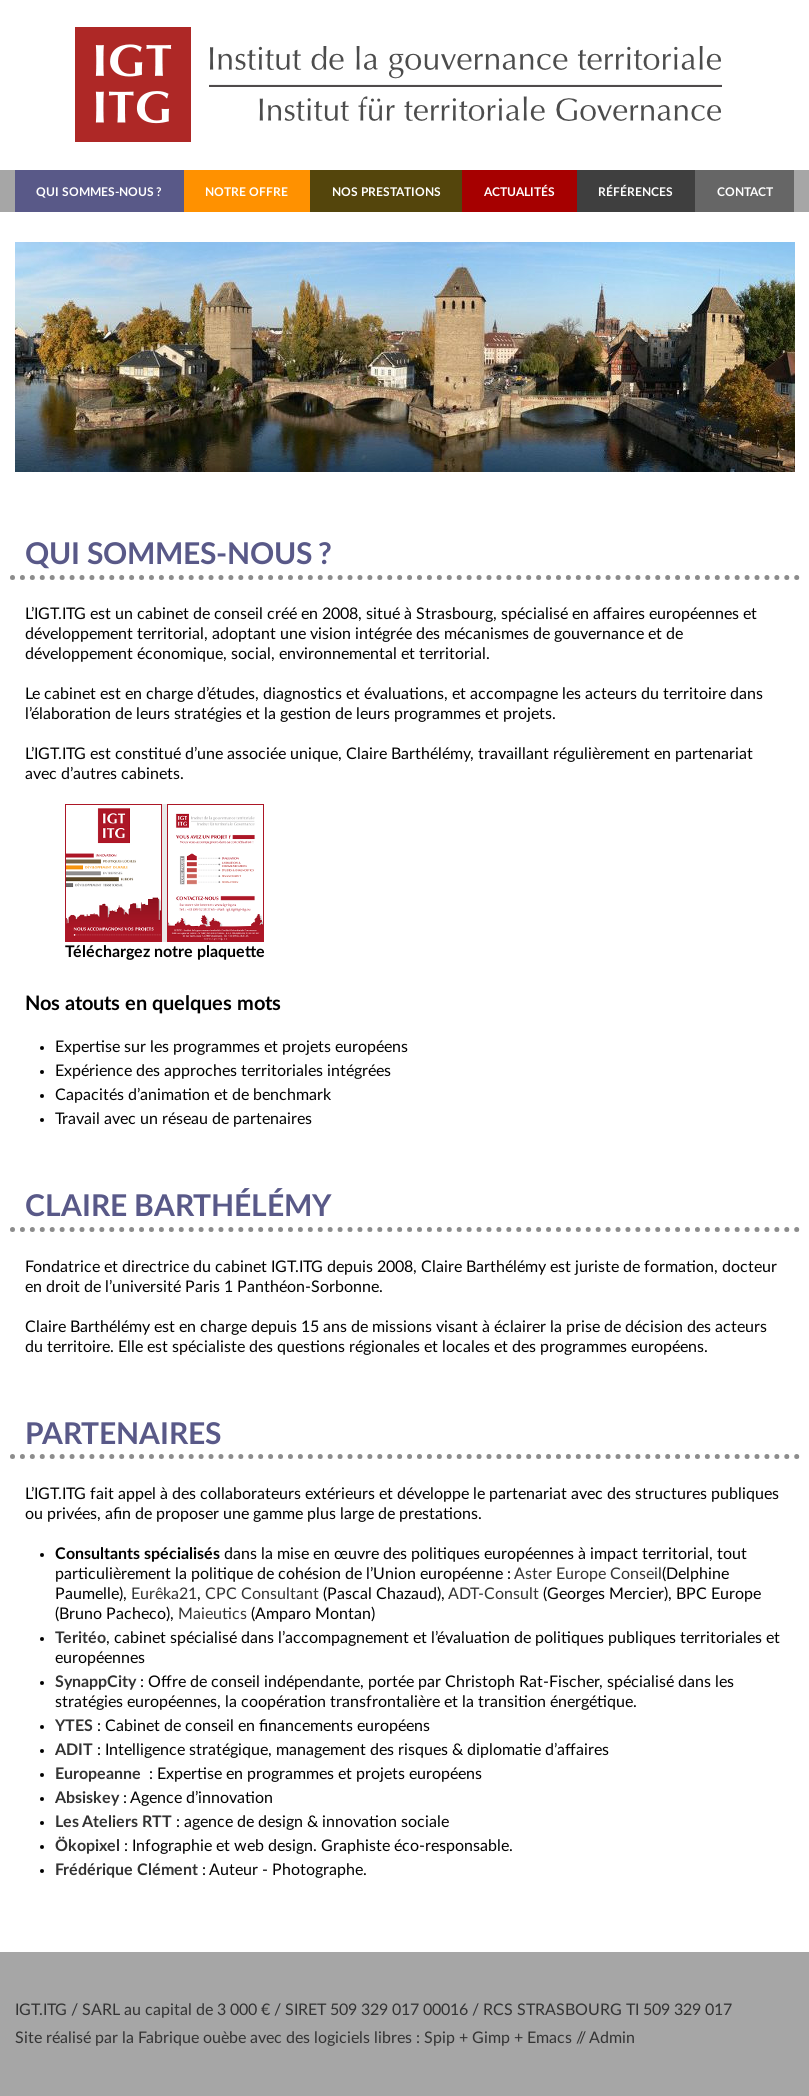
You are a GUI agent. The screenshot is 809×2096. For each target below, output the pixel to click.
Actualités (519, 192)
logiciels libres (363, 2038)
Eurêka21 (164, 1594)
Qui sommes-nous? (99, 192)
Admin (612, 2038)
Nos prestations (386, 192)
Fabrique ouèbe (192, 2038)
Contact (745, 192)
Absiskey (87, 1798)
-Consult (493, 1594)
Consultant (262, 1594)
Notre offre (246, 192)
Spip (439, 2038)
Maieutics (212, 1614)
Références (635, 192)
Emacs (549, 2038)
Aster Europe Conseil (588, 1574)
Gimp (491, 2038)
